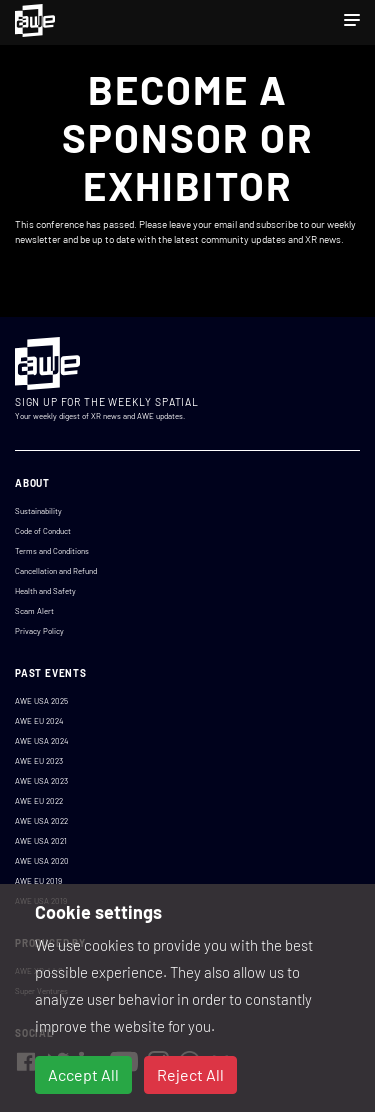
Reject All (190, 1074)
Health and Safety (45, 591)
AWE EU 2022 (39, 801)
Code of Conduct (43, 531)
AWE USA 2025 (41, 701)
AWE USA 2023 (41, 781)
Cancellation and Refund (56, 571)
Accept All (83, 1074)
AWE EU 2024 (39, 721)
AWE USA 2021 (41, 841)
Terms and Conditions (52, 551)
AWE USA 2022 (41, 821)
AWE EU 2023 (39, 761)
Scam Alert (34, 611)
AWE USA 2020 (42, 861)
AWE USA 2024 (41, 741)
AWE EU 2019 (38, 881)
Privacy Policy (39, 631)
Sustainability (38, 511)
